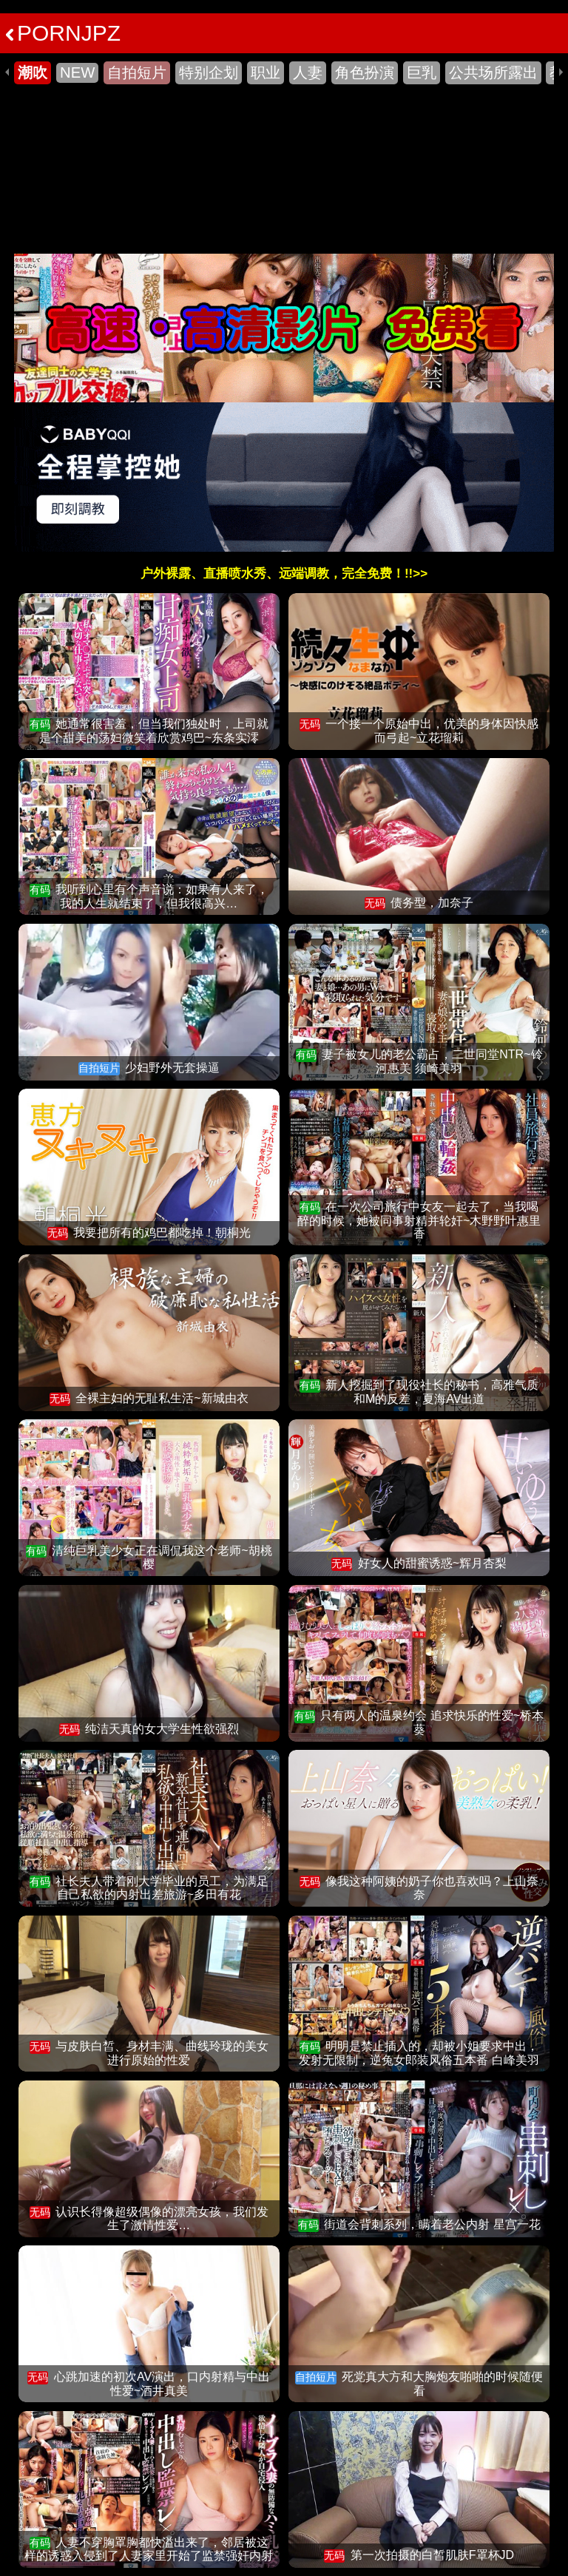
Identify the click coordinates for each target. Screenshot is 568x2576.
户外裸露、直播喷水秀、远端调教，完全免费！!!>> (284, 574)
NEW (77, 72)
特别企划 (208, 72)
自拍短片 (136, 72)
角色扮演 (364, 72)
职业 (265, 72)
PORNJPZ (63, 33)
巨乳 (421, 72)
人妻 (307, 72)
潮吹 (32, 72)
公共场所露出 (493, 72)
